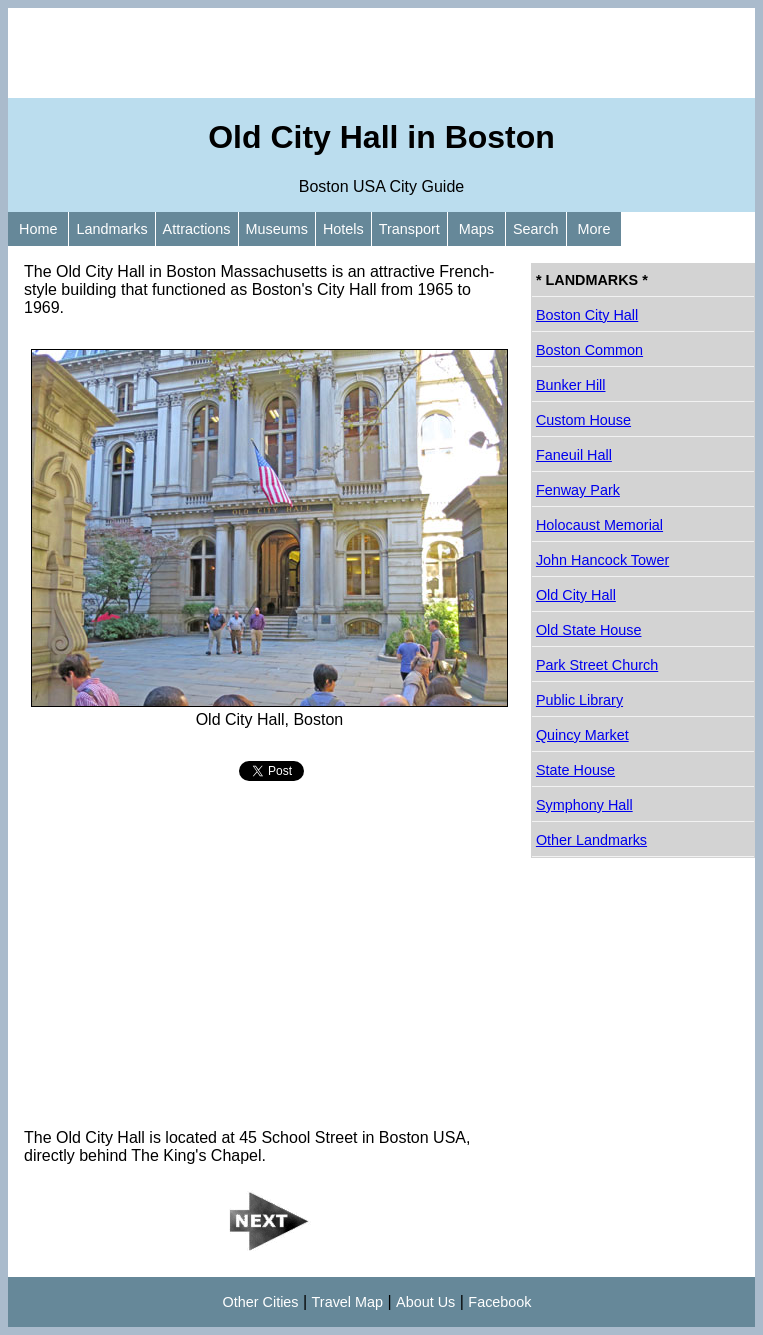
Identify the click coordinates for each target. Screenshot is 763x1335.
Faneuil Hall (574, 455)
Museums (277, 229)
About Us (425, 1302)
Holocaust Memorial (599, 525)
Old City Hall (576, 595)
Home (38, 229)
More (594, 229)
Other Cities (261, 1302)
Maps (476, 229)
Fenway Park (578, 490)
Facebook (499, 1302)
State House (575, 770)
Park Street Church (597, 665)
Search (536, 229)
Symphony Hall (584, 805)
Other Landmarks (591, 840)
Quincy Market (582, 735)
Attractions (197, 229)
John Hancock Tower (602, 560)
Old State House (589, 630)
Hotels (343, 229)
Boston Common (589, 350)
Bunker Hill (571, 385)
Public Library (579, 700)
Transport (409, 229)
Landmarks (111, 229)
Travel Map (347, 1302)
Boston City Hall (587, 315)
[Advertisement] (381, 53)
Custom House (583, 420)
